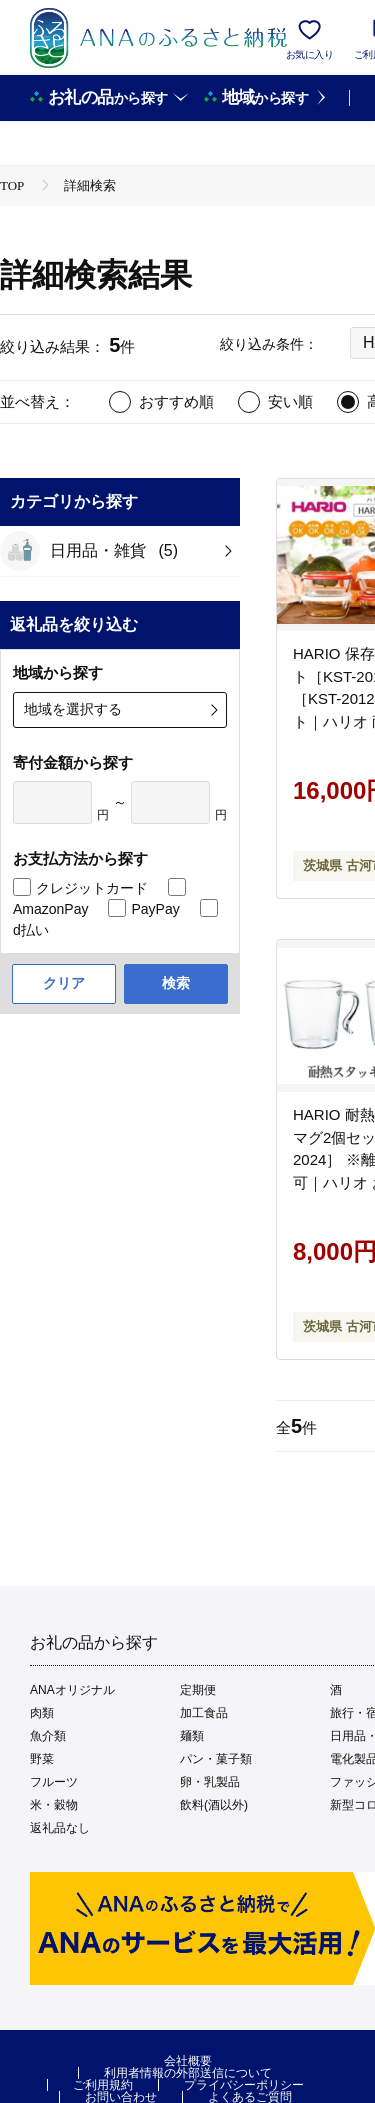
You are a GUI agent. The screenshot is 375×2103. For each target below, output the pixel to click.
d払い (31, 930)
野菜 (42, 1759)
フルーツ (54, 1782)
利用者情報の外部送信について (188, 2073)
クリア (64, 983)
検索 (176, 983)
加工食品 (204, 1713)
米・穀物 (54, 1805)
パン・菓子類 (216, 1759)
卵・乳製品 (210, 1782)
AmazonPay (50, 909)
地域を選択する (73, 709)
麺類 (192, 1736)
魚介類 (48, 1736)
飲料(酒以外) (214, 1805)
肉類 (42, 1713)
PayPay (155, 909)
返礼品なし (60, 1828)
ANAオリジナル (72, 1690)
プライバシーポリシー (244, 2085)
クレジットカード (92, 888)
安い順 (290, 401)
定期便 (198, 1690)
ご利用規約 (103, 2085)
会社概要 (188, 2061)
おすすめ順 (176, 401)
